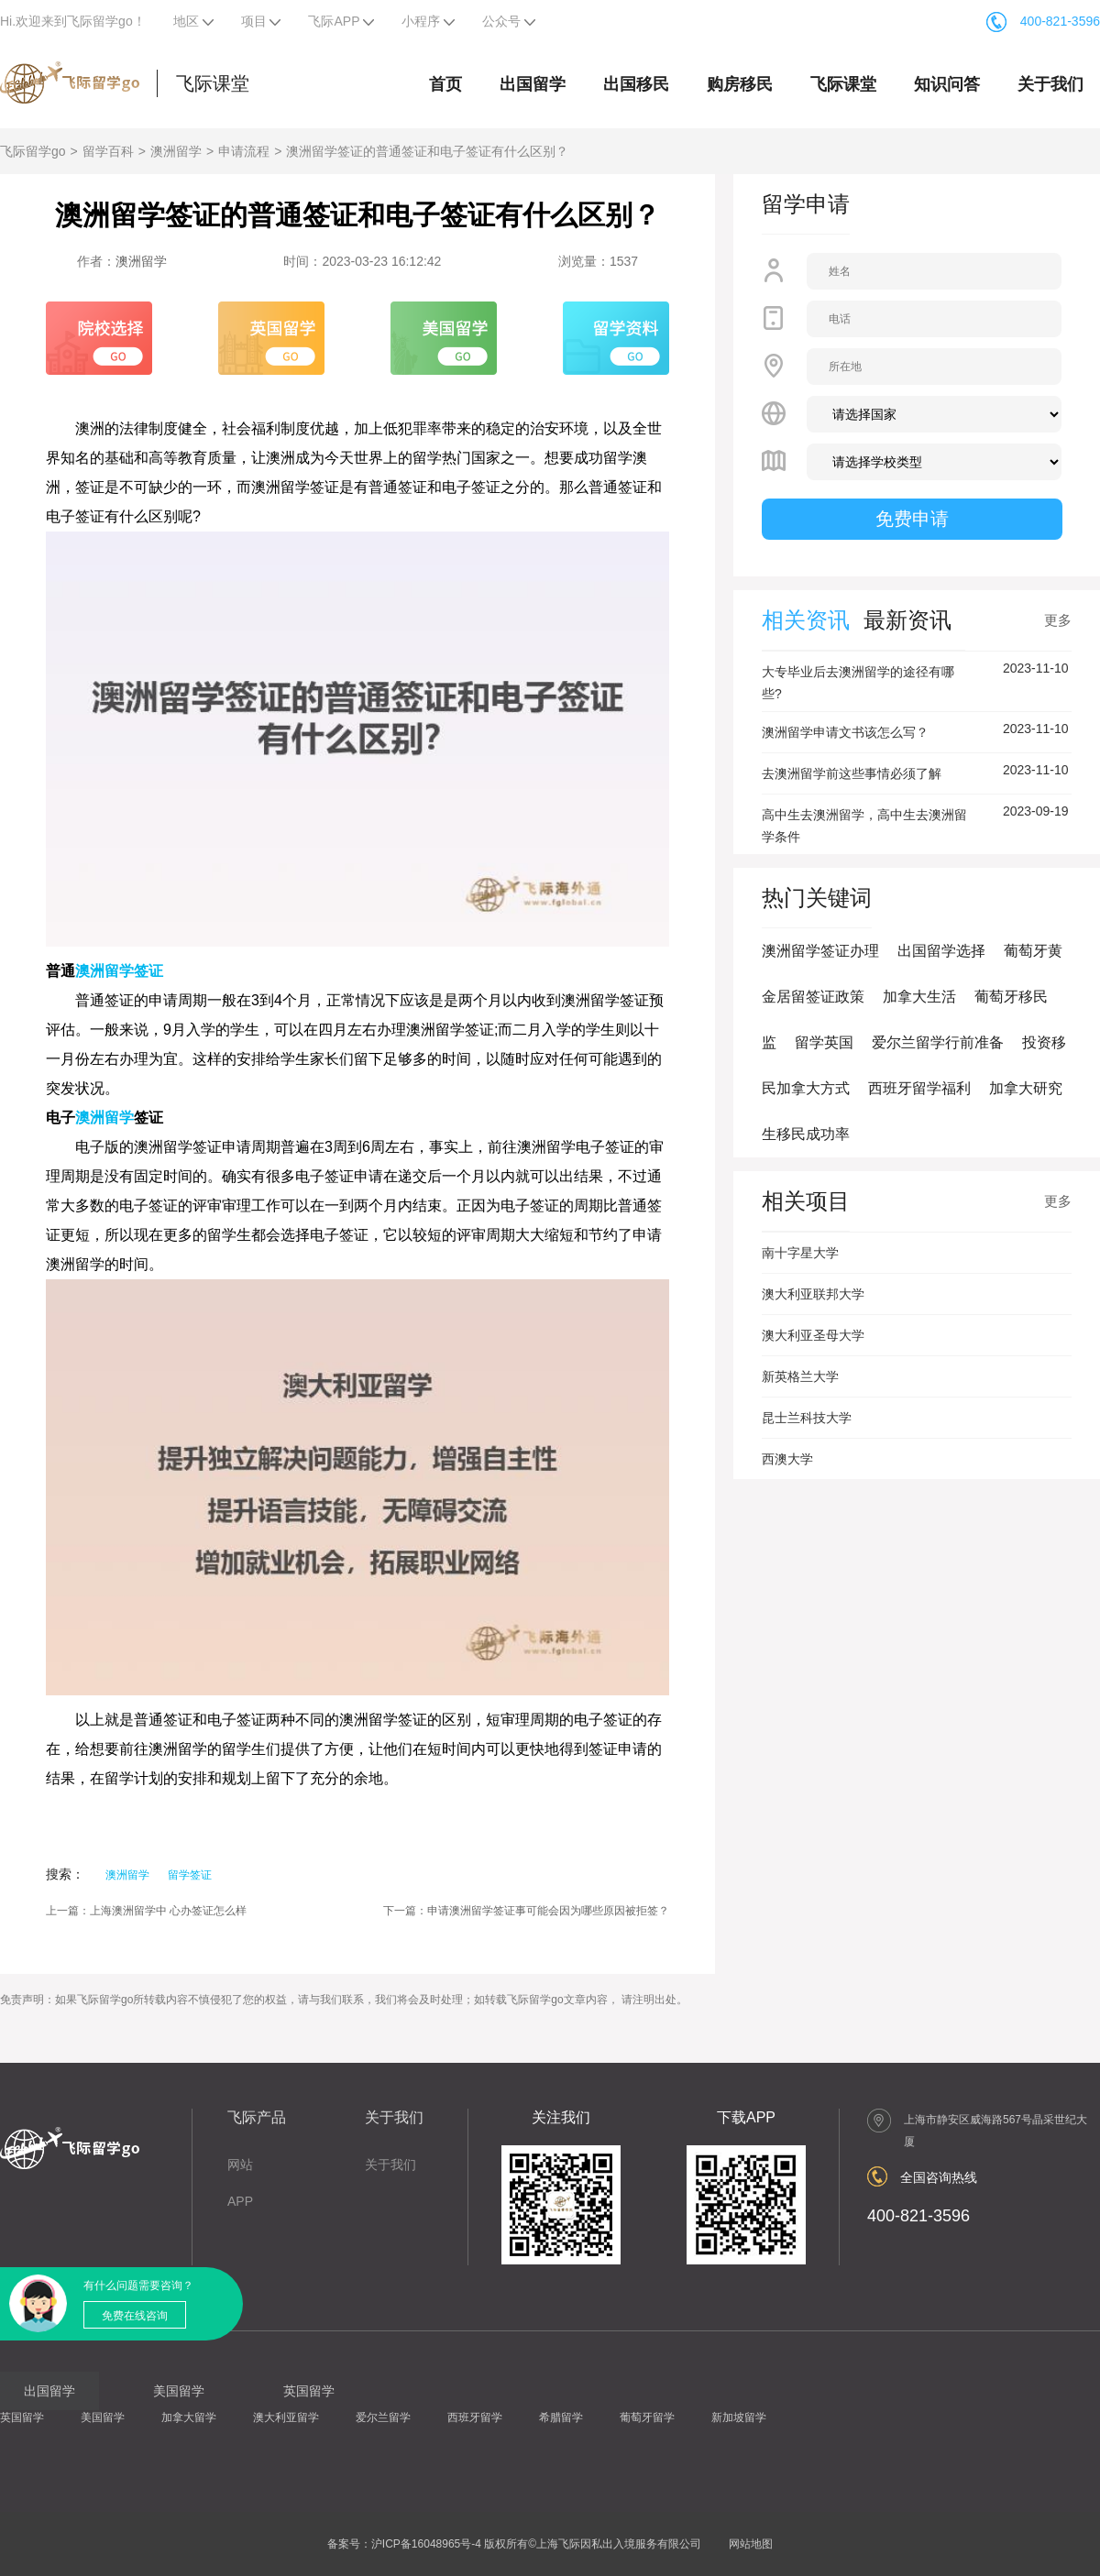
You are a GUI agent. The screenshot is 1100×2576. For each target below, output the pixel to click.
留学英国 (824, 1042)
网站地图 (751, 2544)
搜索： (65, 1874)
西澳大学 (787, 1459)
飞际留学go (33, 151)
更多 (1058, 620)
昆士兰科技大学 (807, 1417)
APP (240, 2201)
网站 (240, 2164)
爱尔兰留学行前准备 (938, 1042)
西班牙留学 (474, 2417)
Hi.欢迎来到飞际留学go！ (73, 21)
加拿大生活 (919, 996)
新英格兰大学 (800, 1376)
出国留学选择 (941, 951)
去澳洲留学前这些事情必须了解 (851, 773)
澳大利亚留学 (286, 2417)
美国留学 (103, 2417)
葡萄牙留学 (647, 2417)
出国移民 (636, 84)
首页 (445, 84)
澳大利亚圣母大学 (813, 1335)
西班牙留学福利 (919, 1088)
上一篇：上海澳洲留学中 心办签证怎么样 (146, 1910)
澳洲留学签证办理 (820, 951)
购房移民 (740, 84)
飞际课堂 (212, 83)
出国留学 (533, 84)
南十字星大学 (800, 1252)
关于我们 (1051, 84)
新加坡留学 (738, 2417)
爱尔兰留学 (383, 2417)
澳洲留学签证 (119, 971)
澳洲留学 (176, 151)
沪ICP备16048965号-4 (426, 2544)
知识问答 (947, 84)
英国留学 (22, 2417)
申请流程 (244, 151)
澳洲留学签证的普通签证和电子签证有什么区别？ (427, 151)
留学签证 (190, 1875)
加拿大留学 (188, 2417)
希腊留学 (561, 2417)
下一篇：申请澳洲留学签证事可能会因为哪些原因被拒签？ (526, 1910)
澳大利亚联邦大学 (813, 1294)
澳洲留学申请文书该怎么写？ (845, 732)
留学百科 (108, 151)
